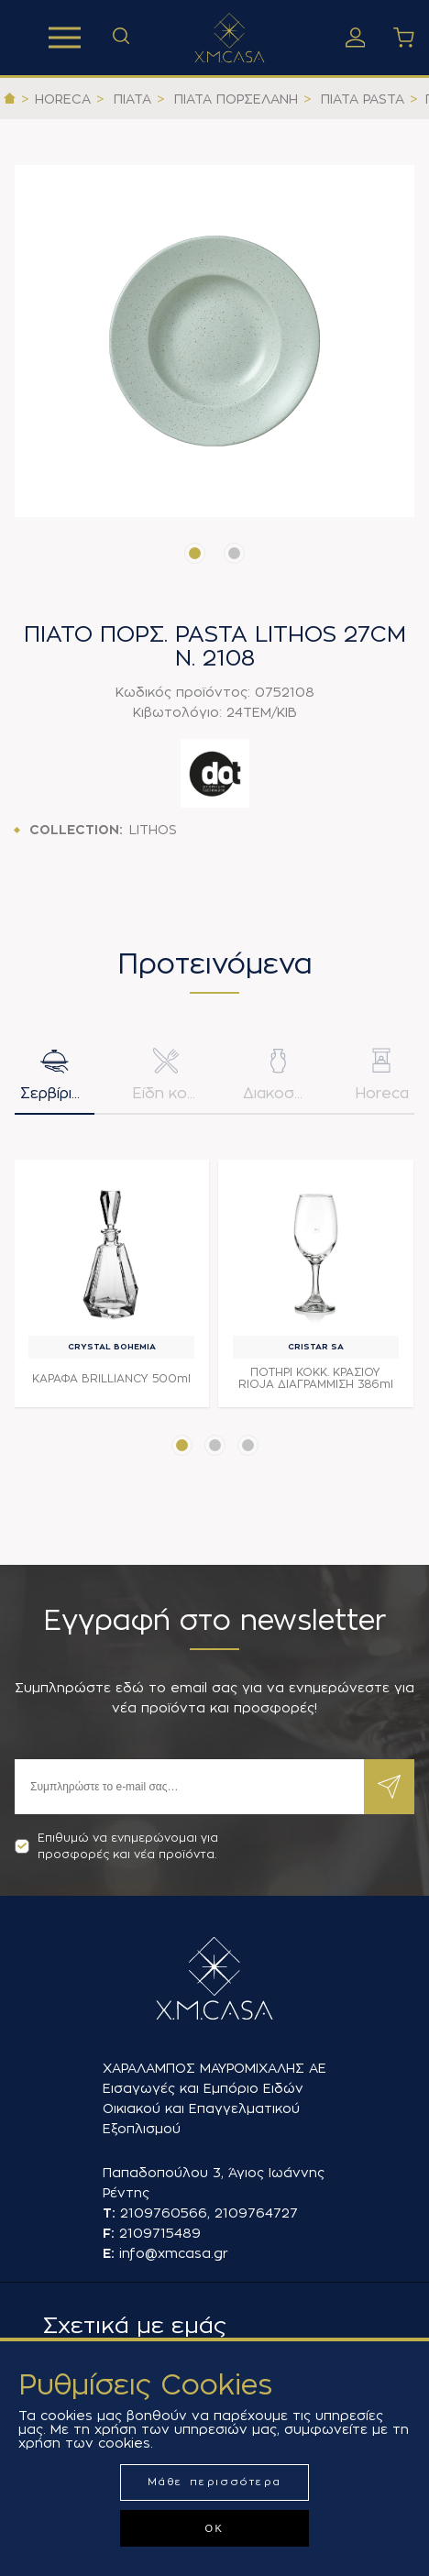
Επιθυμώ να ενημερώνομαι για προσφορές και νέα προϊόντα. (116, 1846)
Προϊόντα (65, 38)
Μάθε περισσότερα (215, 2482)
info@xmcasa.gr (173, 2253)
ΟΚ (214, 2528)
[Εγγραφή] (189, 1786)
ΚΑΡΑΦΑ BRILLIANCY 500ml (111, 1378)
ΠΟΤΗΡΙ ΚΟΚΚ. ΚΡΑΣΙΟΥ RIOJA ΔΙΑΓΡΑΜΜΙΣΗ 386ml (315, 1378)
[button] (194, 553)
